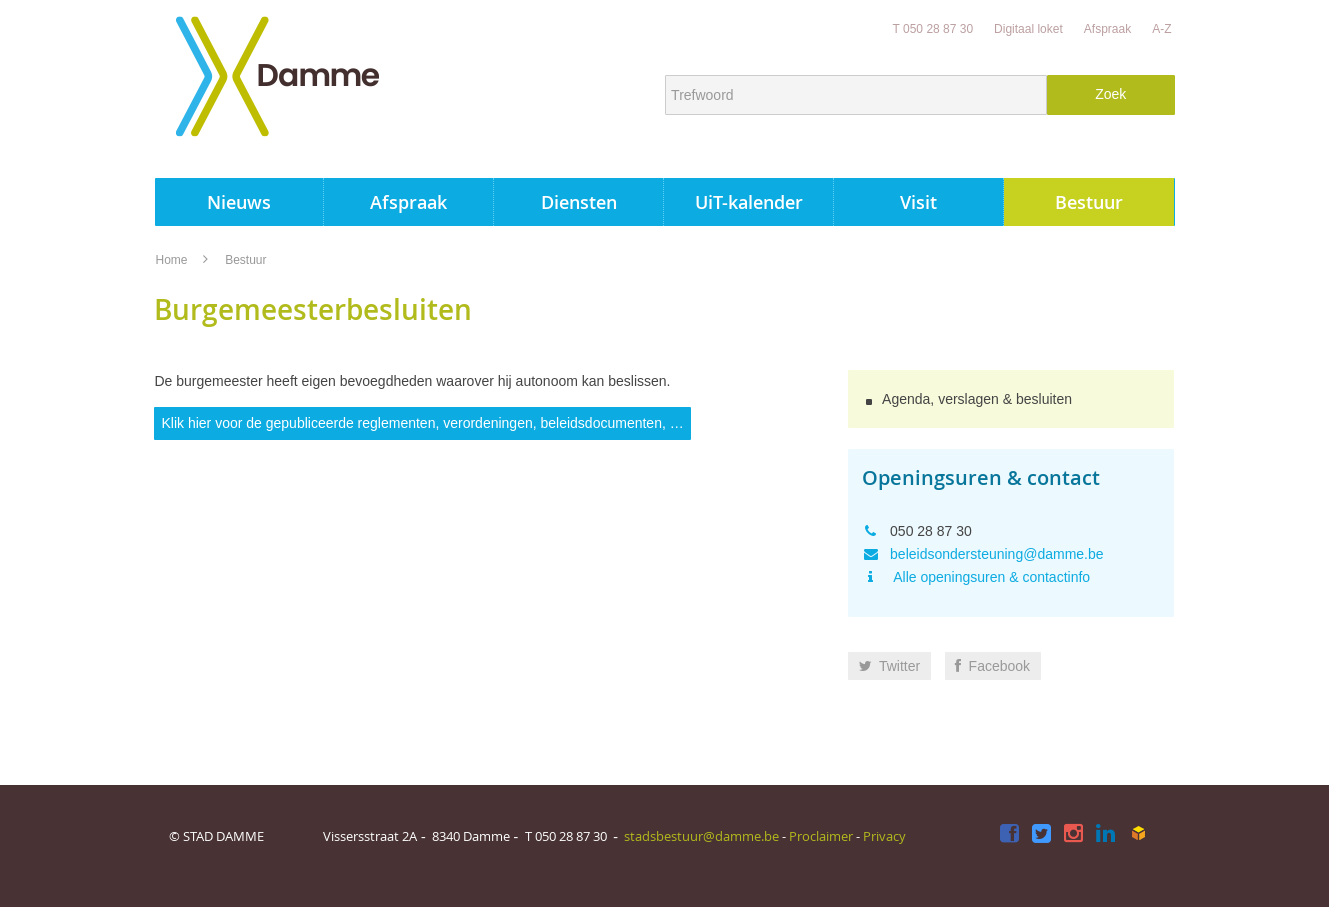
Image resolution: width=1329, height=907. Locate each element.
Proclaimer (821, 836)
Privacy (884, 836)
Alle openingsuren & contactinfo (990, 577)
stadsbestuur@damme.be (701, 836)
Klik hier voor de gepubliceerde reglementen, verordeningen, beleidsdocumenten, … (422, 423)
